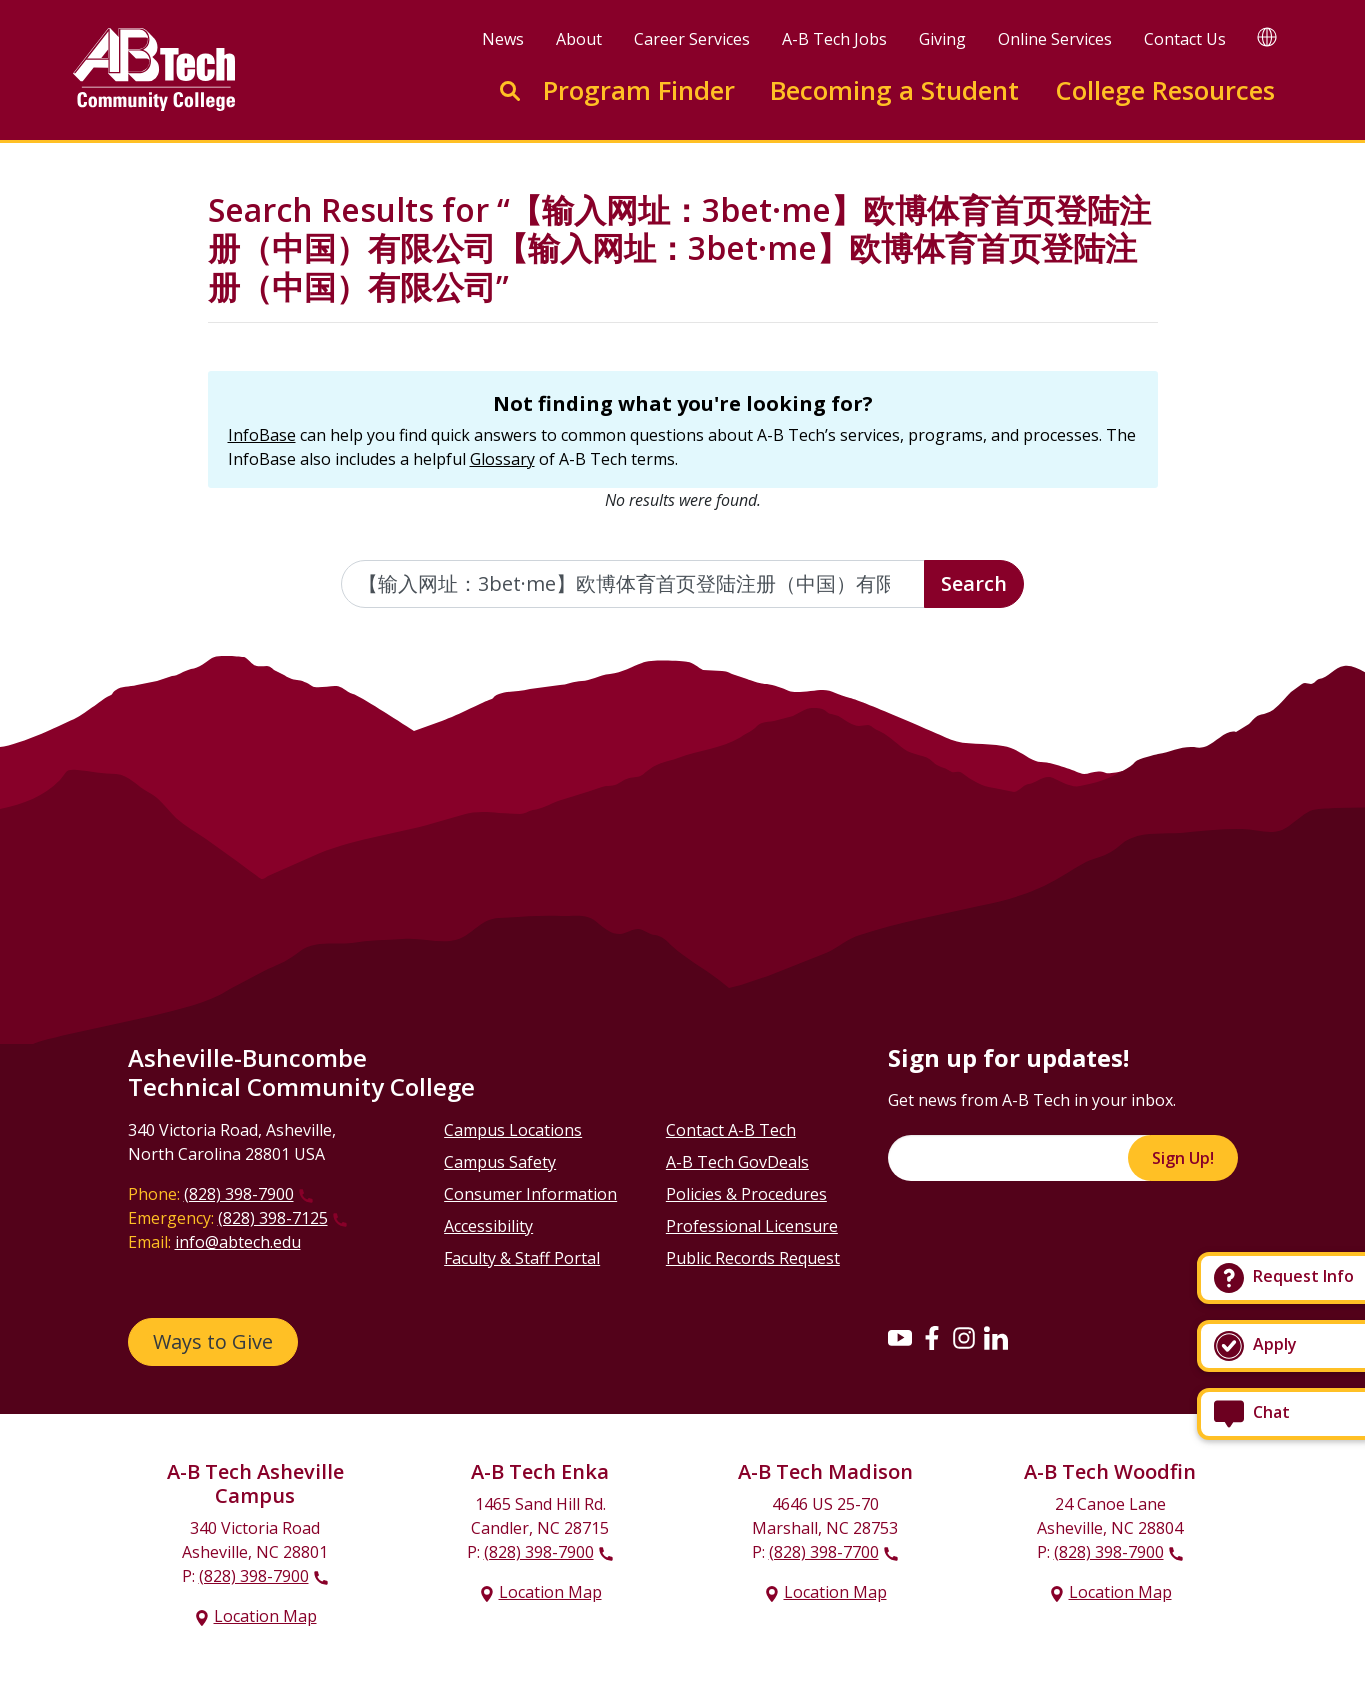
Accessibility (488, 1226)
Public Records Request (753, 1258)
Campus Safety (500, 1162)
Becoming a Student (894, 90)
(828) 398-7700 (824, 1552)
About (579, 39)
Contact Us (1185, 39)
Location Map (265, 1616)
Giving (942, 39)
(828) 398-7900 (239, 1194)
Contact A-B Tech (731, 1130)
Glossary (502, 459)
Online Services (1055, 39)
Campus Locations (513, 1130)
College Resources (1165, 90)
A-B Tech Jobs (834, 39)
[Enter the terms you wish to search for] (633, 584)
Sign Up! (1183, 1158)
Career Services (692, 39)
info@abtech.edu (238, 1242)
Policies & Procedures (746, 1194)
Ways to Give (213, 1341)
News (503, 39)
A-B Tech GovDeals (737, 1162)
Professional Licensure (752, 1226)
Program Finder (639, 90)
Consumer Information (530, 1194)
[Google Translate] (1267, 36)
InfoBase (262, 435)
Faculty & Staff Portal (522, 1258)
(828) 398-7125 (273, 1218)
